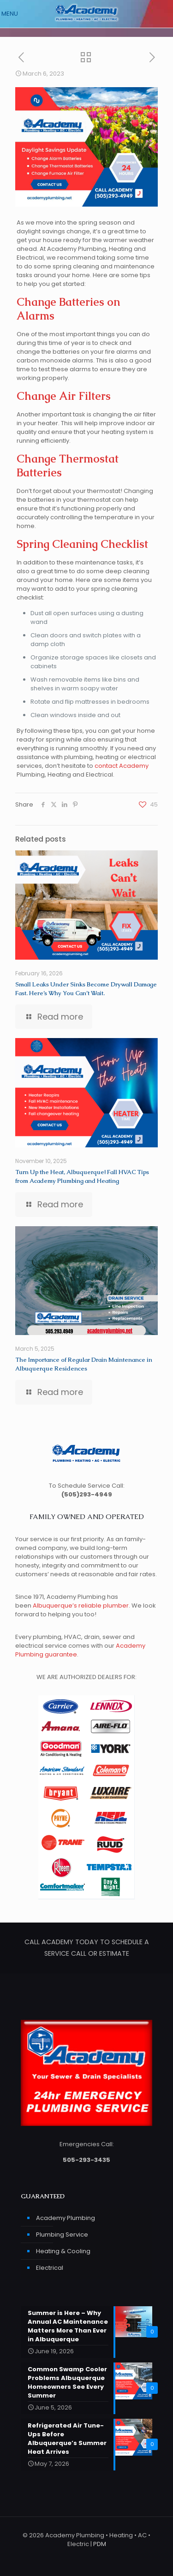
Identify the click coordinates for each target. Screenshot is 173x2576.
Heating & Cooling (63, 2251)
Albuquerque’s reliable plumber (81, 1605)
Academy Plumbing (65, 2218)
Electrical (49, 2267)
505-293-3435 (86, 2159)
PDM (99, 2544)
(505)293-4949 (86, 1494)
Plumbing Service (62, 2234)
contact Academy (122, 765)
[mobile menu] (12, 14)
